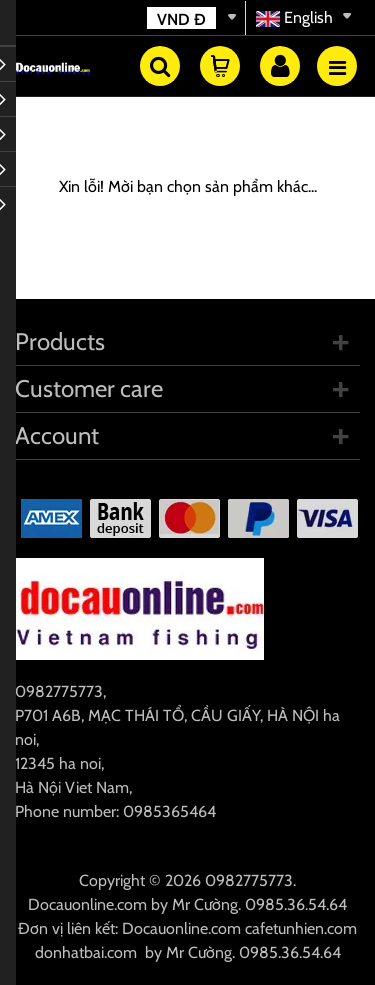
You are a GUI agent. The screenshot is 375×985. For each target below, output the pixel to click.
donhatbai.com (86, 952)
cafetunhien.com (301, 928)
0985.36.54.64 (296, 904)
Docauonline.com (87, 904)
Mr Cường (205, 904)
